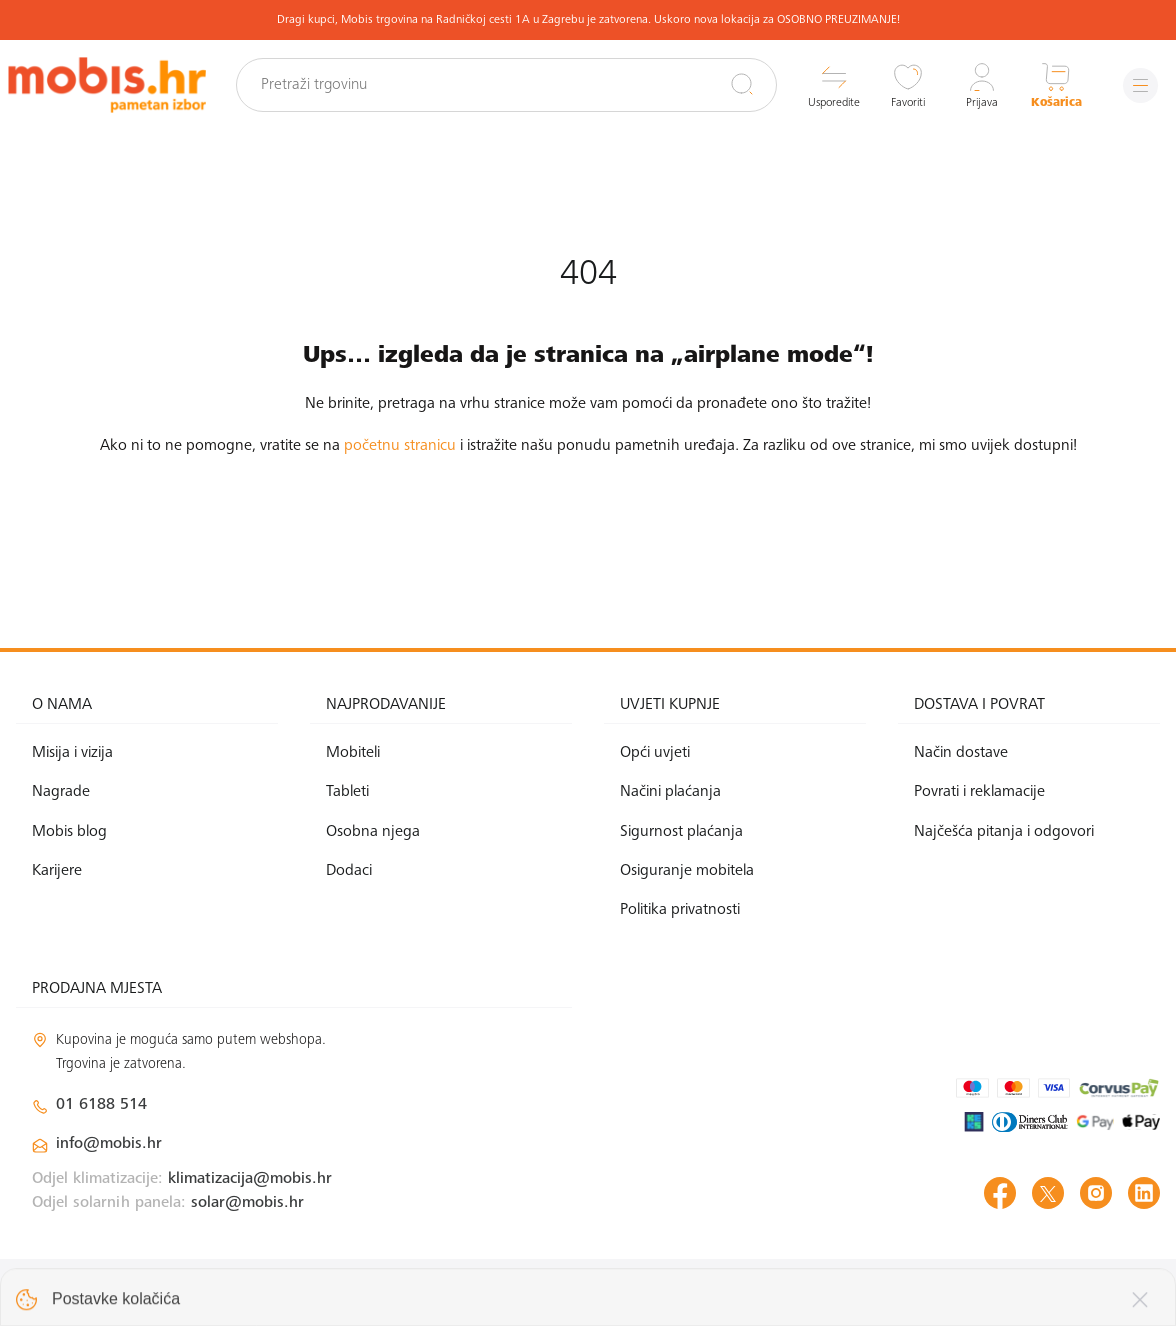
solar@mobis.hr (247, 1203)
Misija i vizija (72, 753)
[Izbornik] (1140, 85)
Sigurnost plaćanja (681, 832)
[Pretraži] (742, 84)
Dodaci (349, 871)
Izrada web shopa (1019, 1294)
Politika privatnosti (680, 910)
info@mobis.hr (109, 1144)
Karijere (57, 871)
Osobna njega (373, 832)
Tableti (347, 792)
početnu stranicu (400, 446)
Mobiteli (353, 753)
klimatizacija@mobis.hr (250, 1179)
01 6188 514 (101, 1105)
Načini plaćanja (670, 792)
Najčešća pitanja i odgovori (1004, 832)
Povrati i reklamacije (979, 792)
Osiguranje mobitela (687, 871)
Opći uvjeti (655, 753)
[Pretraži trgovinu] (506, 85)
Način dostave (961, 753)
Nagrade (61, 792)
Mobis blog (69, 832)
